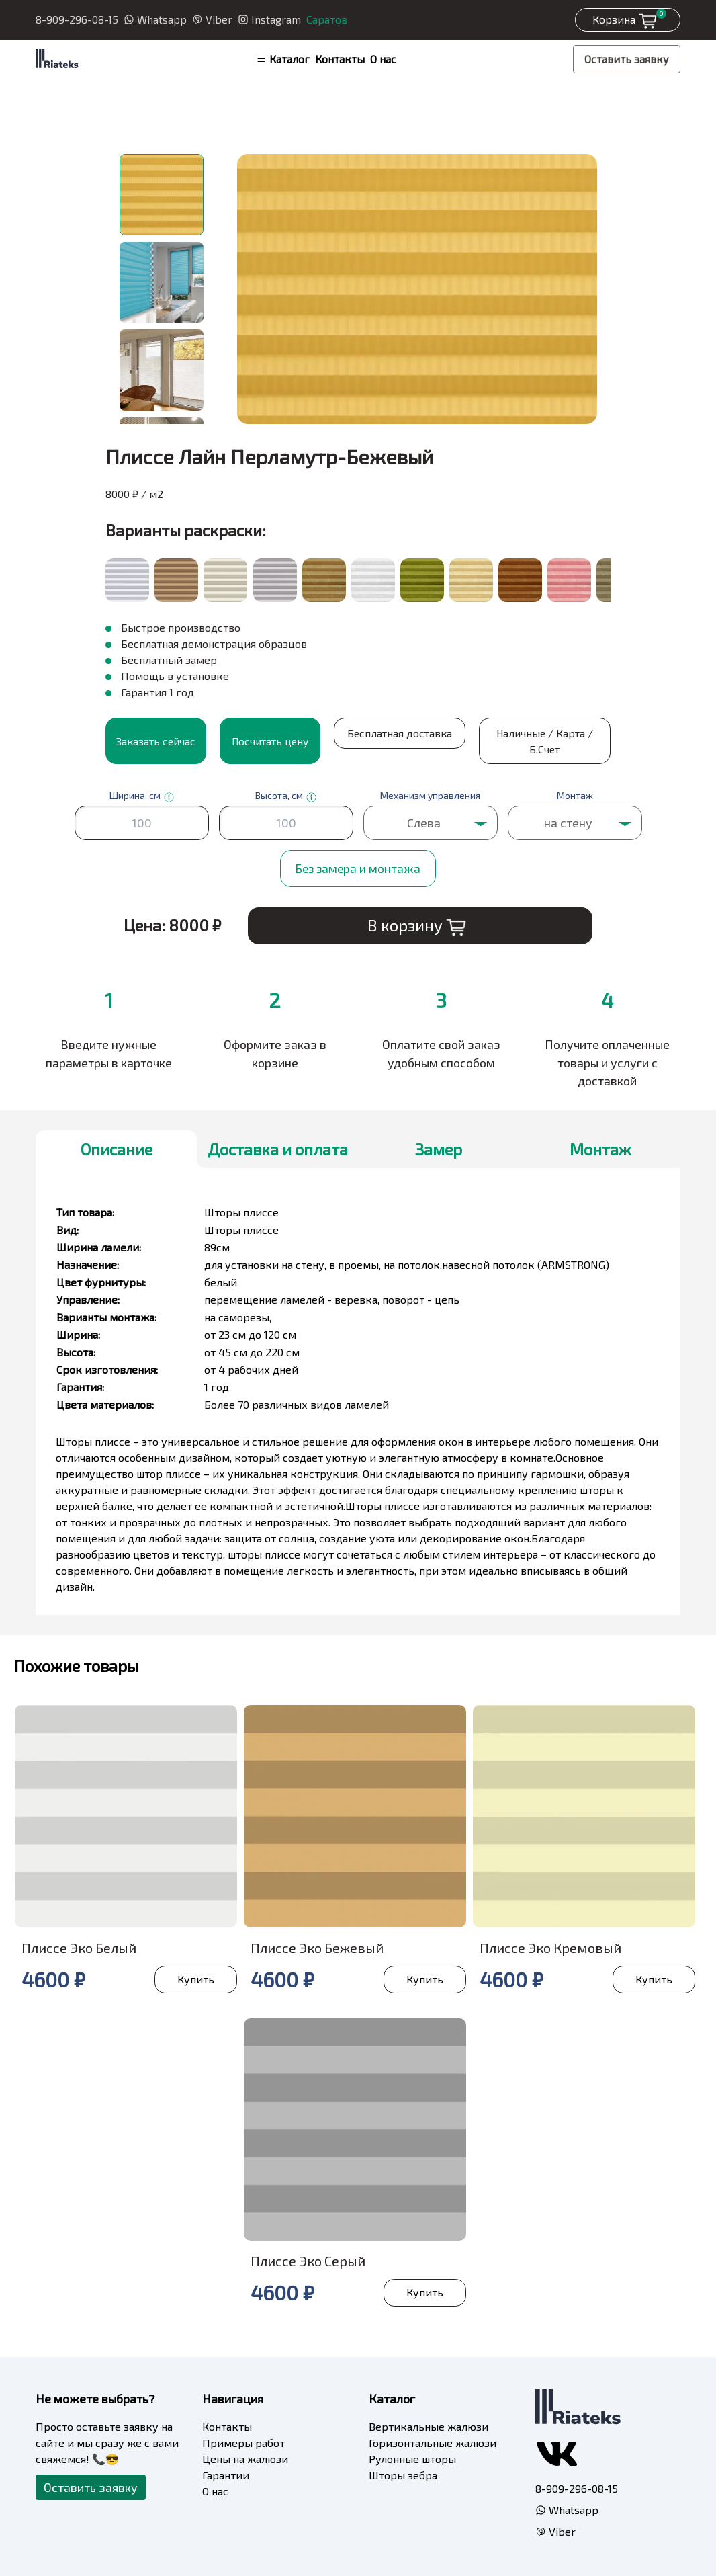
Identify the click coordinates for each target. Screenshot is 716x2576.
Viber (212, 19)
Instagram (269, 19)
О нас (383, 58)
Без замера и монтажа (358, 867)
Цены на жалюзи (245, 2457)
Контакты (340, 58)
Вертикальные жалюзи (428, 2425)
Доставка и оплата (278, 1147)
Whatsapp (155, 19)
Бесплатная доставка (384, 740)
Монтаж (600, 1147)
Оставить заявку (626, 58)
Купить (194, 1978)
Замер (438, 1147)
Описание (116, 1147)
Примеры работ (243, 2441)
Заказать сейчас (156, 740)
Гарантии (225, 2473)
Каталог (283, 58)
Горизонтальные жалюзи (432, 2441)
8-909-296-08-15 (77, 19)
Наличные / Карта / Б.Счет (498, 740)
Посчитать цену (270, 740)
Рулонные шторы (412, 2457)
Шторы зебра (403, 2473)
